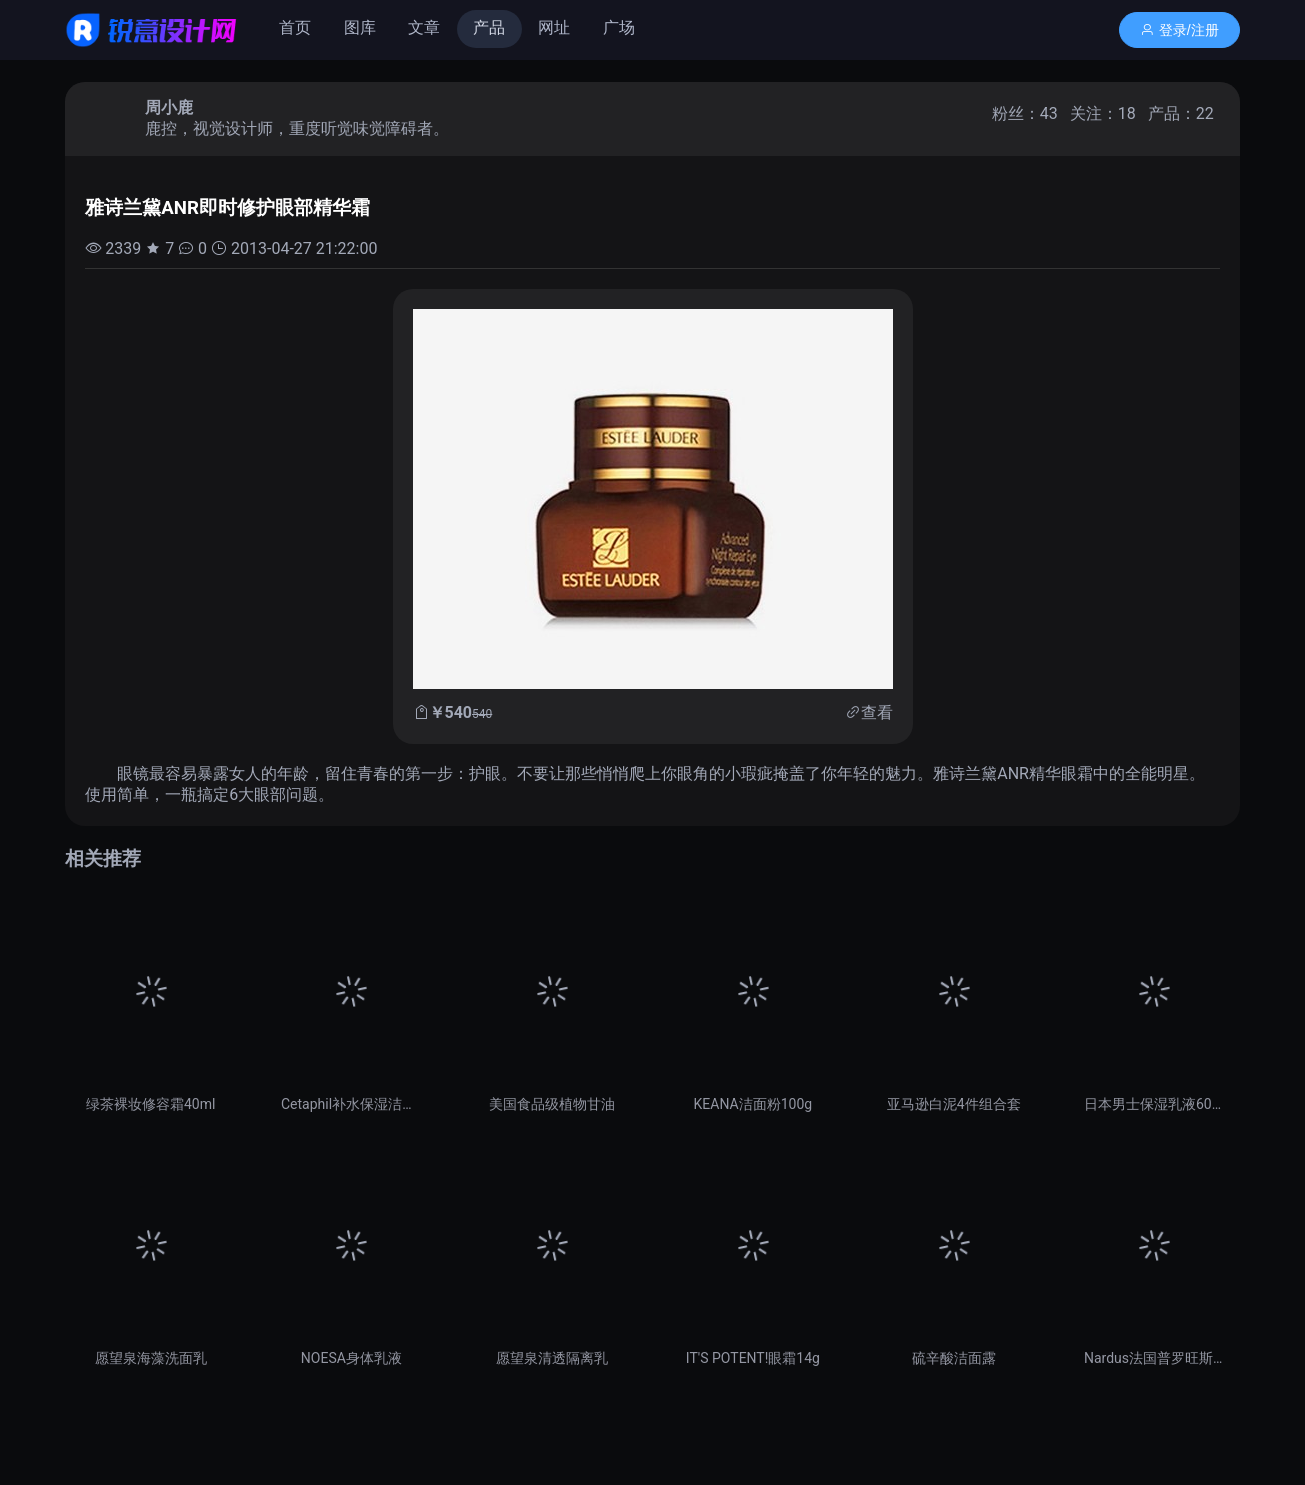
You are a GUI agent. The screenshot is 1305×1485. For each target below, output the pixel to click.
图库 (360, 27)
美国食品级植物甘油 (552, 1104)
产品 (489, 27)
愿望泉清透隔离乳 (552, 1358)
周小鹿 (169, 107)
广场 (619, 27)
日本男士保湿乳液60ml (1154, 1104)
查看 (877, 712)
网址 (554, 27)
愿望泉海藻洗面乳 (151, 1358)
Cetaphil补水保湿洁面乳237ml (351, 1104)
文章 (424, 27)
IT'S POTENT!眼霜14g (753, 1358)
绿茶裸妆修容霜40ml (150, 1104)
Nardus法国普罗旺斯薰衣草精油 (1154, 1358)
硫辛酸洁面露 (954, 1358)
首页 (295, 27)
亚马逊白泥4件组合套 (954, 1104)
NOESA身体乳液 (351, 1358)
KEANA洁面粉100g (753, 1104)
